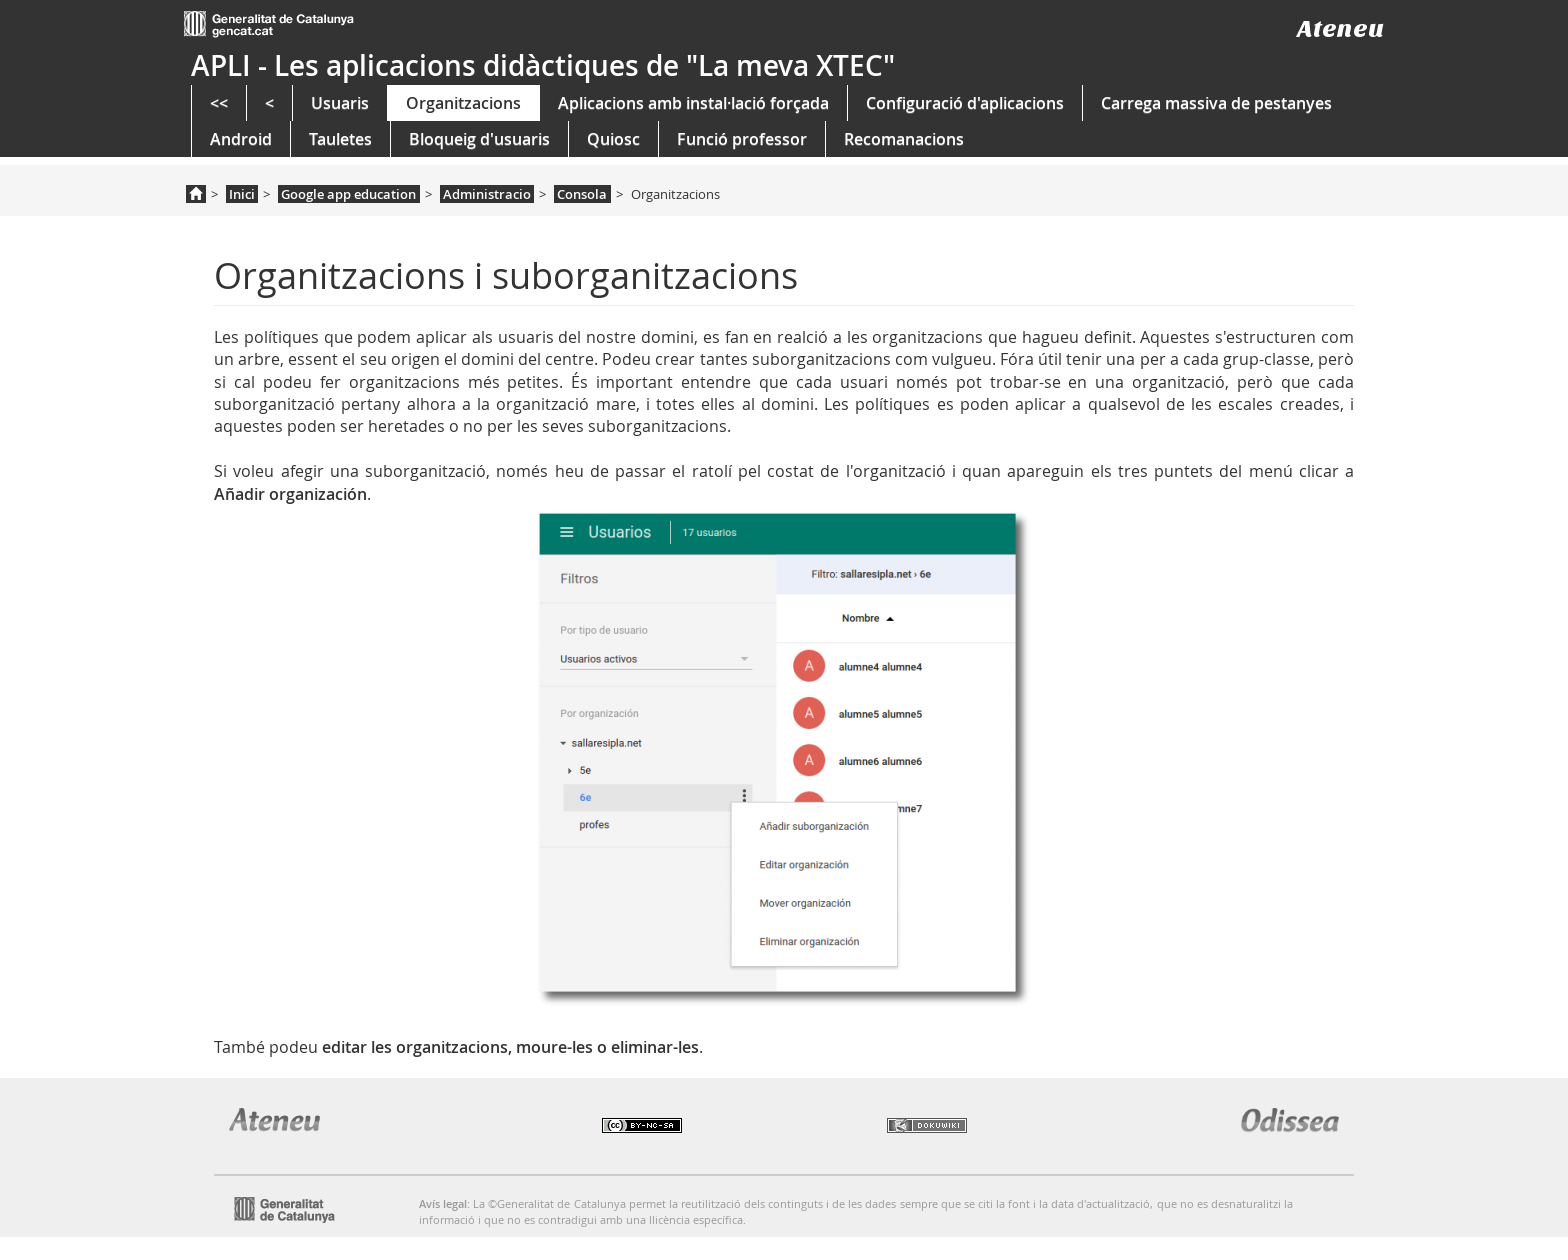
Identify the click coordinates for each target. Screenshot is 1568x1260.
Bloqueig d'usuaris (479, 139)
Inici (242, 194)
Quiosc (613, 139)
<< (219, 103)
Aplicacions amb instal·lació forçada (693, 103)
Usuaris (340, 103)
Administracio (487, 194)
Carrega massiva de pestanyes (1216, 103)
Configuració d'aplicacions (965, 103)
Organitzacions (463, 103)
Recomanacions (904, 139)
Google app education (348, 194)
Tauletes (340, 139)
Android (241, 139)
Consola (582, 194)
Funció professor (742, 139)
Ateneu (1340, 28)
